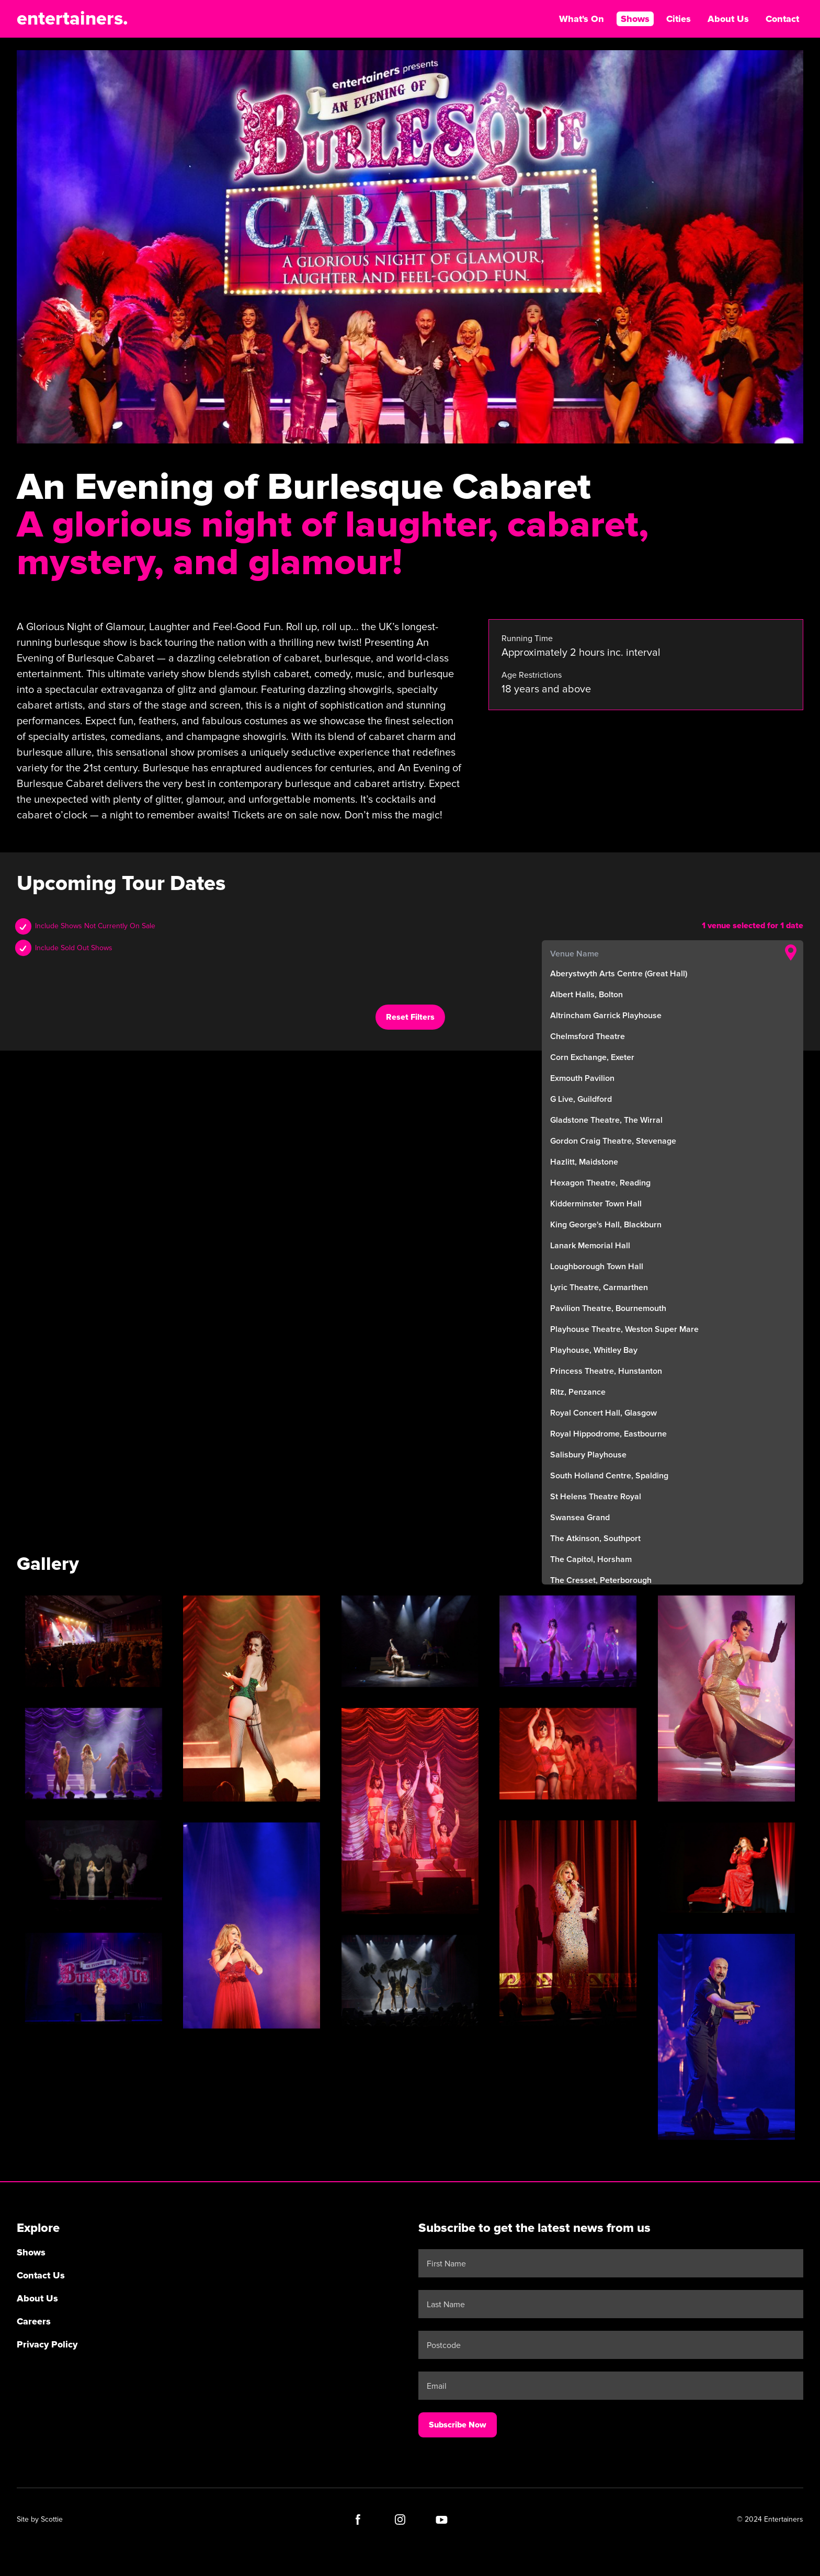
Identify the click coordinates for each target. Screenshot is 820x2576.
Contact (782, 19)
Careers (34, 2321)
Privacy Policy (47, 2344)
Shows (635, 19)
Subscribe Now (457, 2425)
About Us (728, 19)
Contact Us (41, 2275)
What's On (581, 19)
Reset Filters (410, 1017)
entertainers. (72, 18)
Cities (678, 19)
